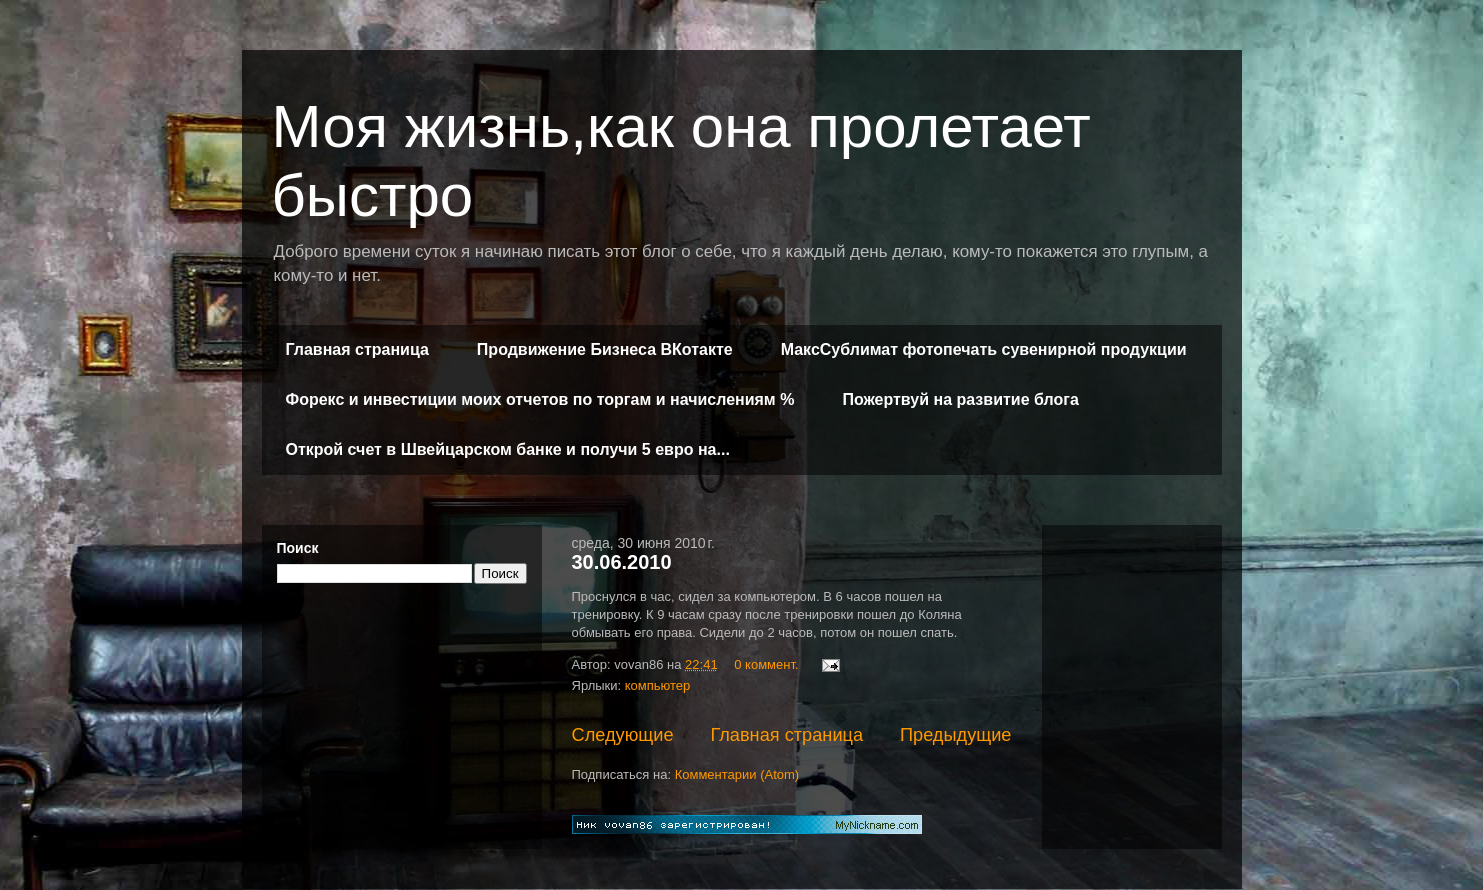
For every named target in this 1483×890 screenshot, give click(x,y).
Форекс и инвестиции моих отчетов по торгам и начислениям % (540, 399)
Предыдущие (956, 735)
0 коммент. (766, 664)
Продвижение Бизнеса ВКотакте (605, 349)
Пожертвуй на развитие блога (960, 399)
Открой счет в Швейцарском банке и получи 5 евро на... (508, 449)
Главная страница (357, 349)
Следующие (623, 735)
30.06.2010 (622, 562)
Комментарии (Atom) (737, 774)
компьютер (658, 685)
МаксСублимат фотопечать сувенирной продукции (984, 349)
